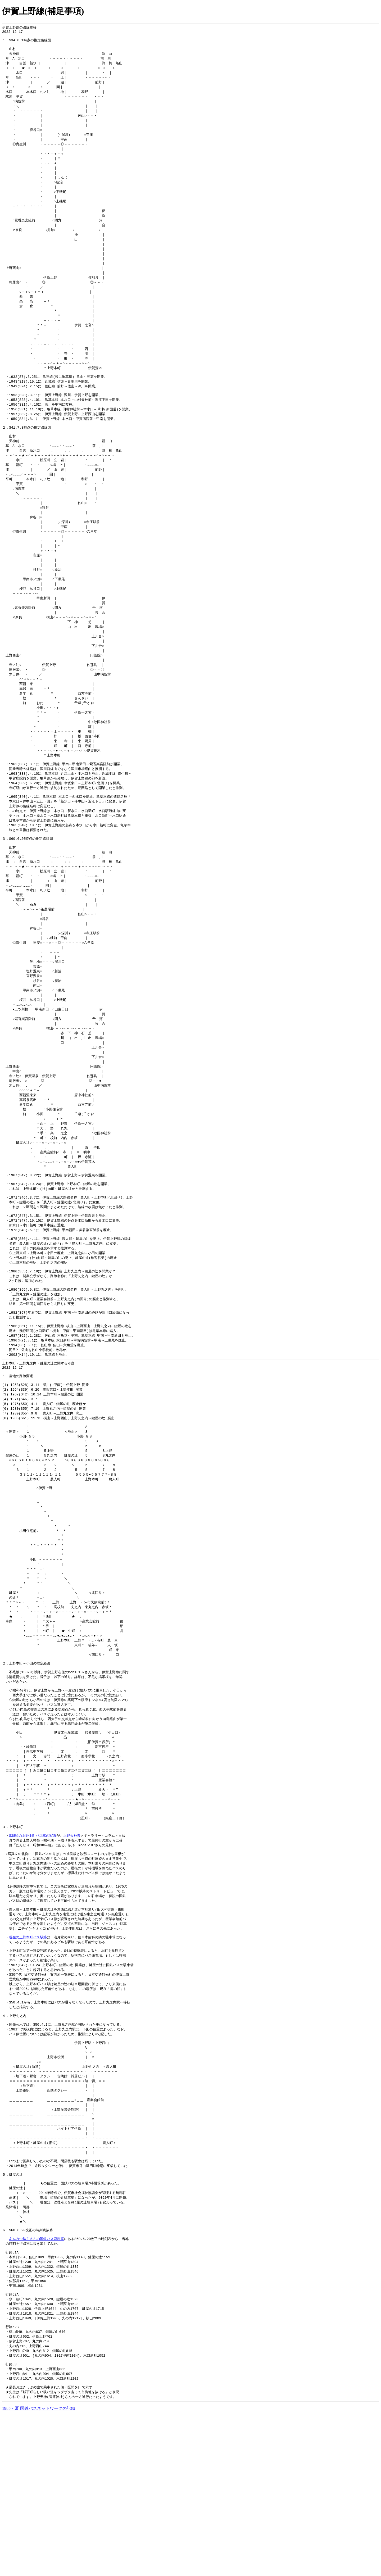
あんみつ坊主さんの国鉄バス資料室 (36, 2387)
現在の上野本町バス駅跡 (28, 2063)
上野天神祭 (71, 1953)
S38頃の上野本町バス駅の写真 (32, 1953)
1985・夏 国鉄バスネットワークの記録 (38, 2568)
